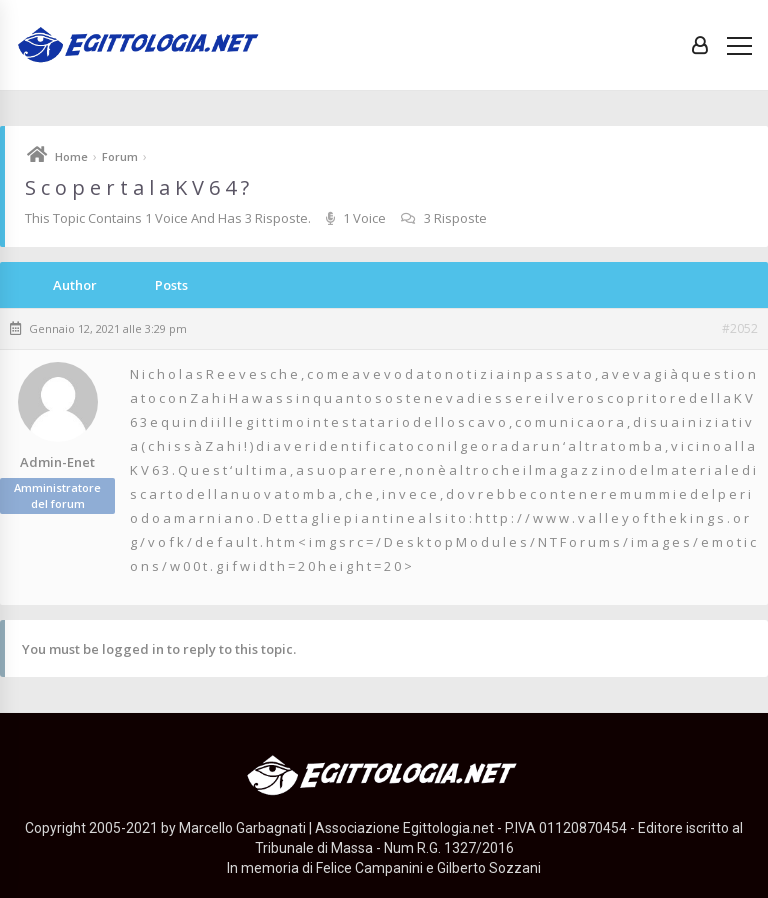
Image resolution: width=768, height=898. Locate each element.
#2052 (740, 329)
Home (71, 156)
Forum (120, 156)
